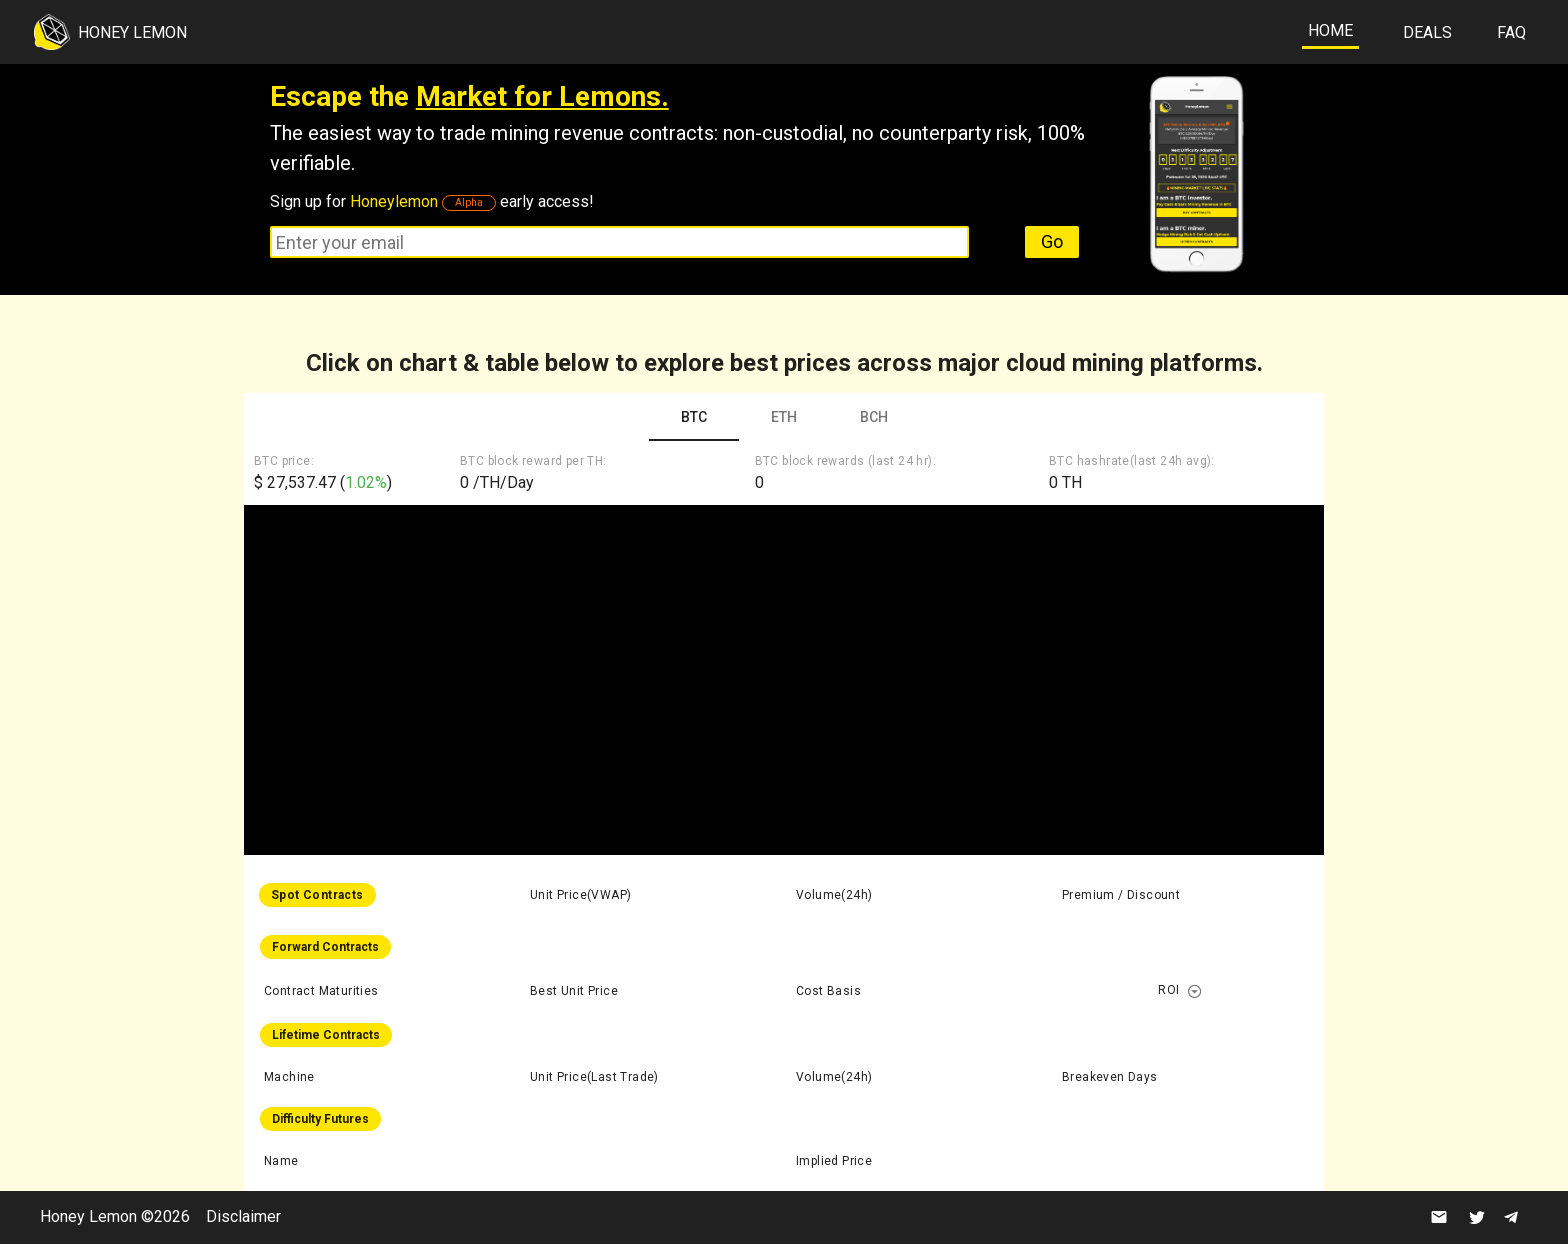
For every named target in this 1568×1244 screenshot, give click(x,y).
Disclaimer (243, 1216)
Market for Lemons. (542, 96)
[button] (1195, 991)
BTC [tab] (694, 417)
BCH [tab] (874, 417)
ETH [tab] (784, 417)
